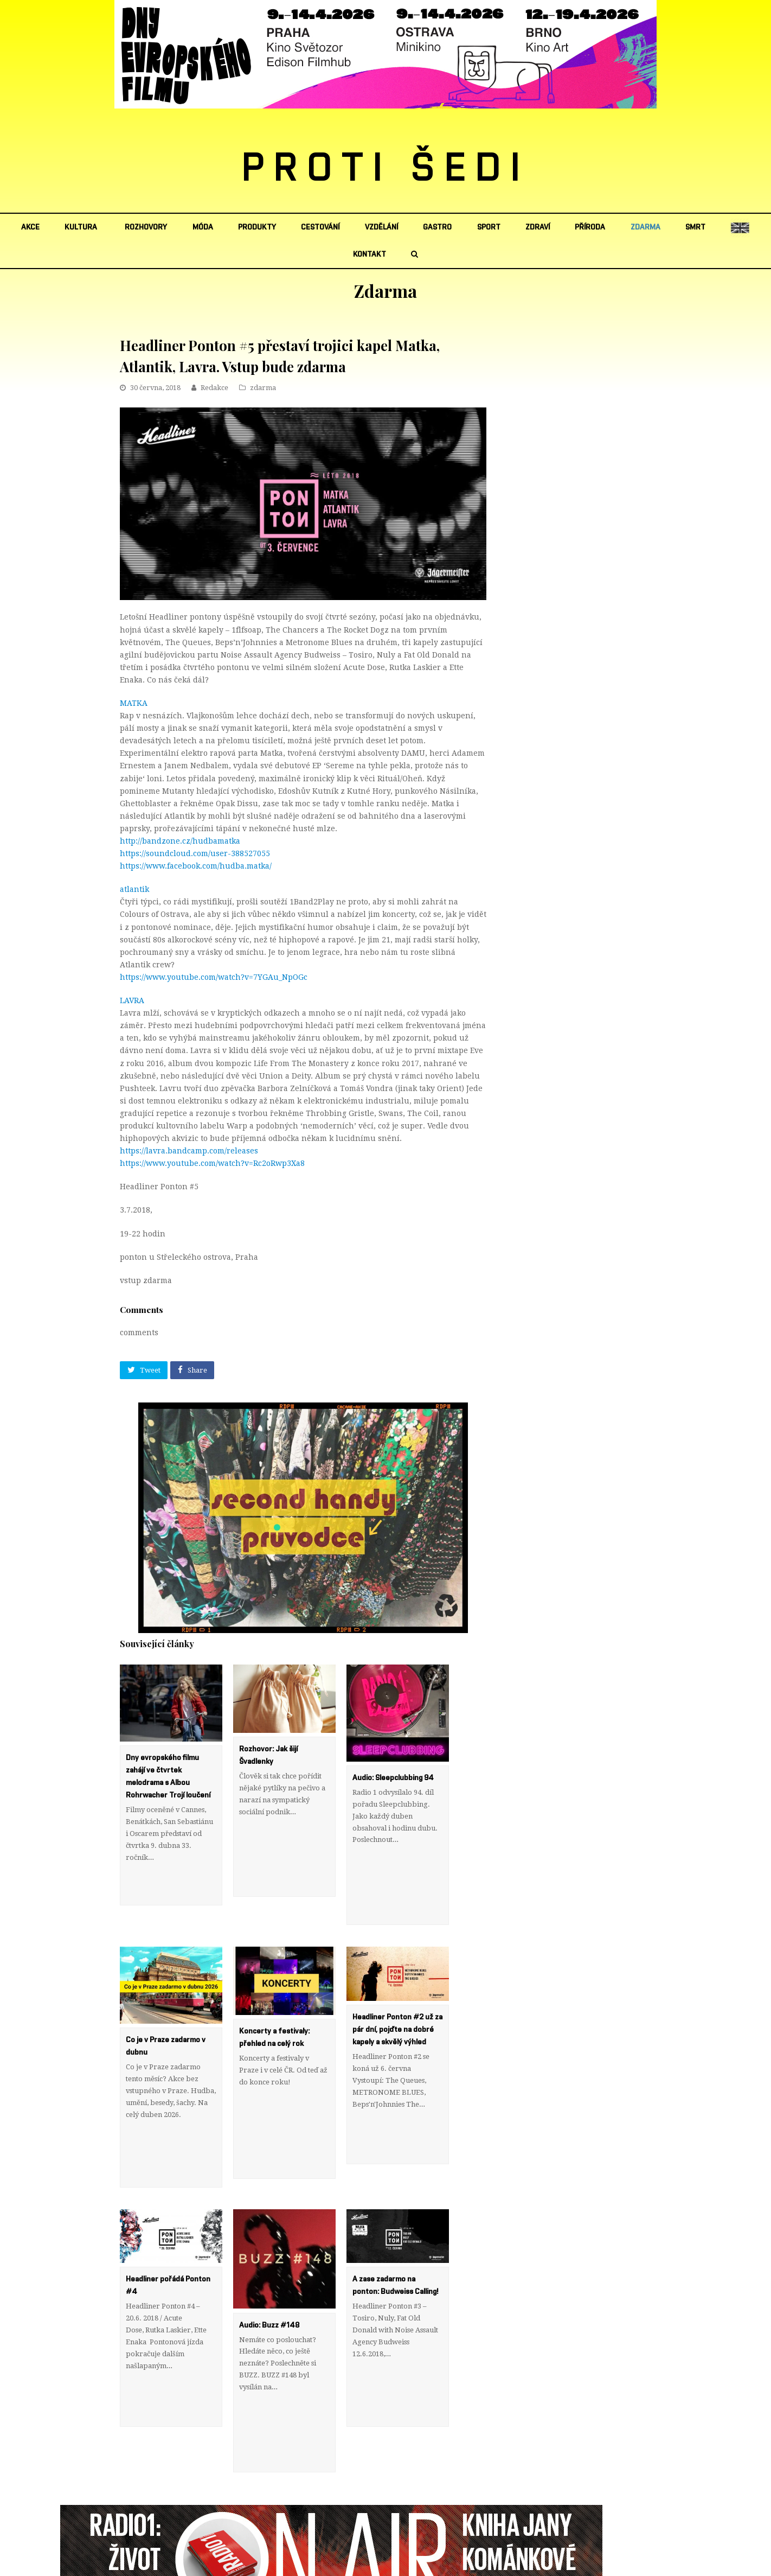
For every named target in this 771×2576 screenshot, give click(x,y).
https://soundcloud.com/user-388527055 (195, 853)
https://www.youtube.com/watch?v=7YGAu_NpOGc (213, 977)
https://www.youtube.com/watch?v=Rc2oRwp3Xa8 (212, 1163)
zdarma (263, 388)
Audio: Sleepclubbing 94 (393, 1778)
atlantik (134, 889)
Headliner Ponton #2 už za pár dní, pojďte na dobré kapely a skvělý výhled (397, 1994)
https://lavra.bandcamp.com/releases (189, 1150)
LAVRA (132, 1000)
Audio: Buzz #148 (269, 2254)
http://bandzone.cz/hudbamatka (180, 841)
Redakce (214, 388)
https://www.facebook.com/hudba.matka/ (196, 866)
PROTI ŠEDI (386, 169)
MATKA (133, 703)
